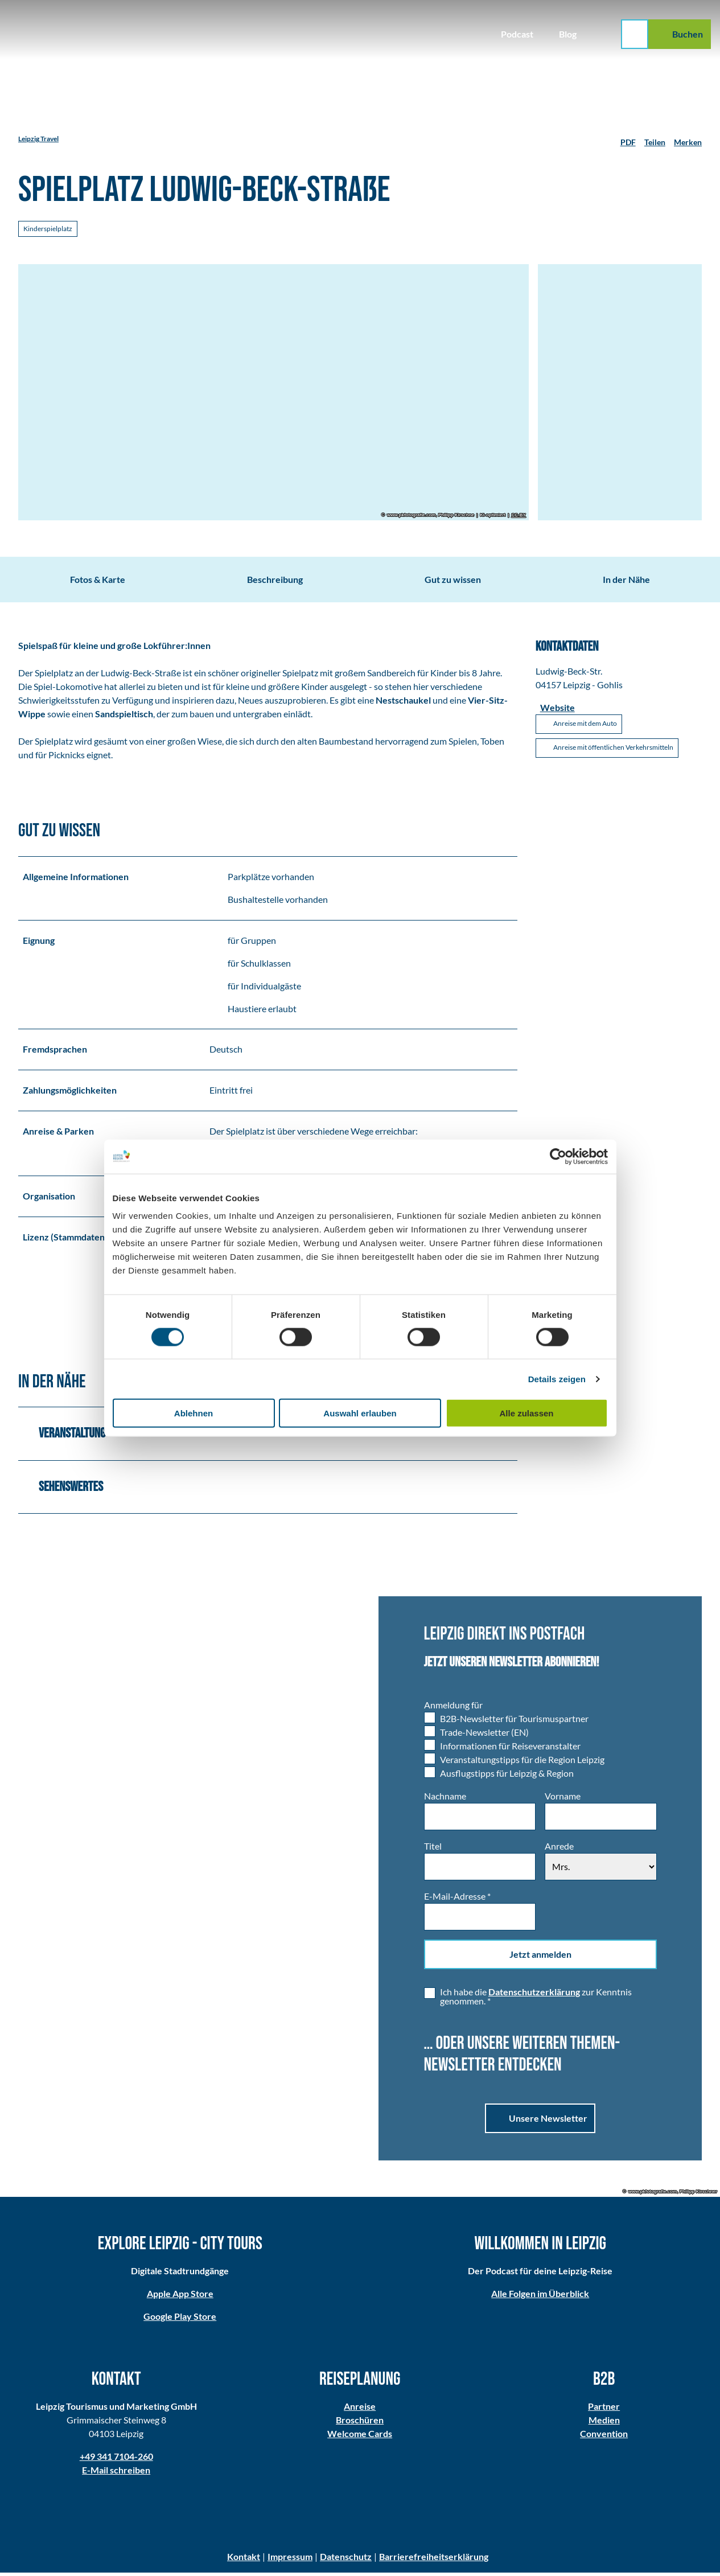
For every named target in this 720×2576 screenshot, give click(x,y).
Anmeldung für (453, 1708)
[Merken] (688, 139)
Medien (603, 2423)
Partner (604, 2409)
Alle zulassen (526, 1413)
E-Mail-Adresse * (457, 1899)
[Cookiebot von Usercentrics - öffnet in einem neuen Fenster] (558, 1156)
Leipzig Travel (38, 138)
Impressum (290, 2559)
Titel (433, 1849)
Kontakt (243, 2559)
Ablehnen (193, 1413)
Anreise (360, 2409)
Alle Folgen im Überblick (540, 2296)
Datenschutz (346, 2559)
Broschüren (360, 2423)
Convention (604, 2436)
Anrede (559, 1849)
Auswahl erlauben (359, 1413)
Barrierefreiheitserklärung (433, 2559)
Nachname (445, 1799)
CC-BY (518, 515)
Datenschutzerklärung (534, 1995)
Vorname (563, 1799)
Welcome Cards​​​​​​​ (359, 2436)
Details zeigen (557, 1378)
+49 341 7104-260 (116, 2459)
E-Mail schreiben (116, 2473)
